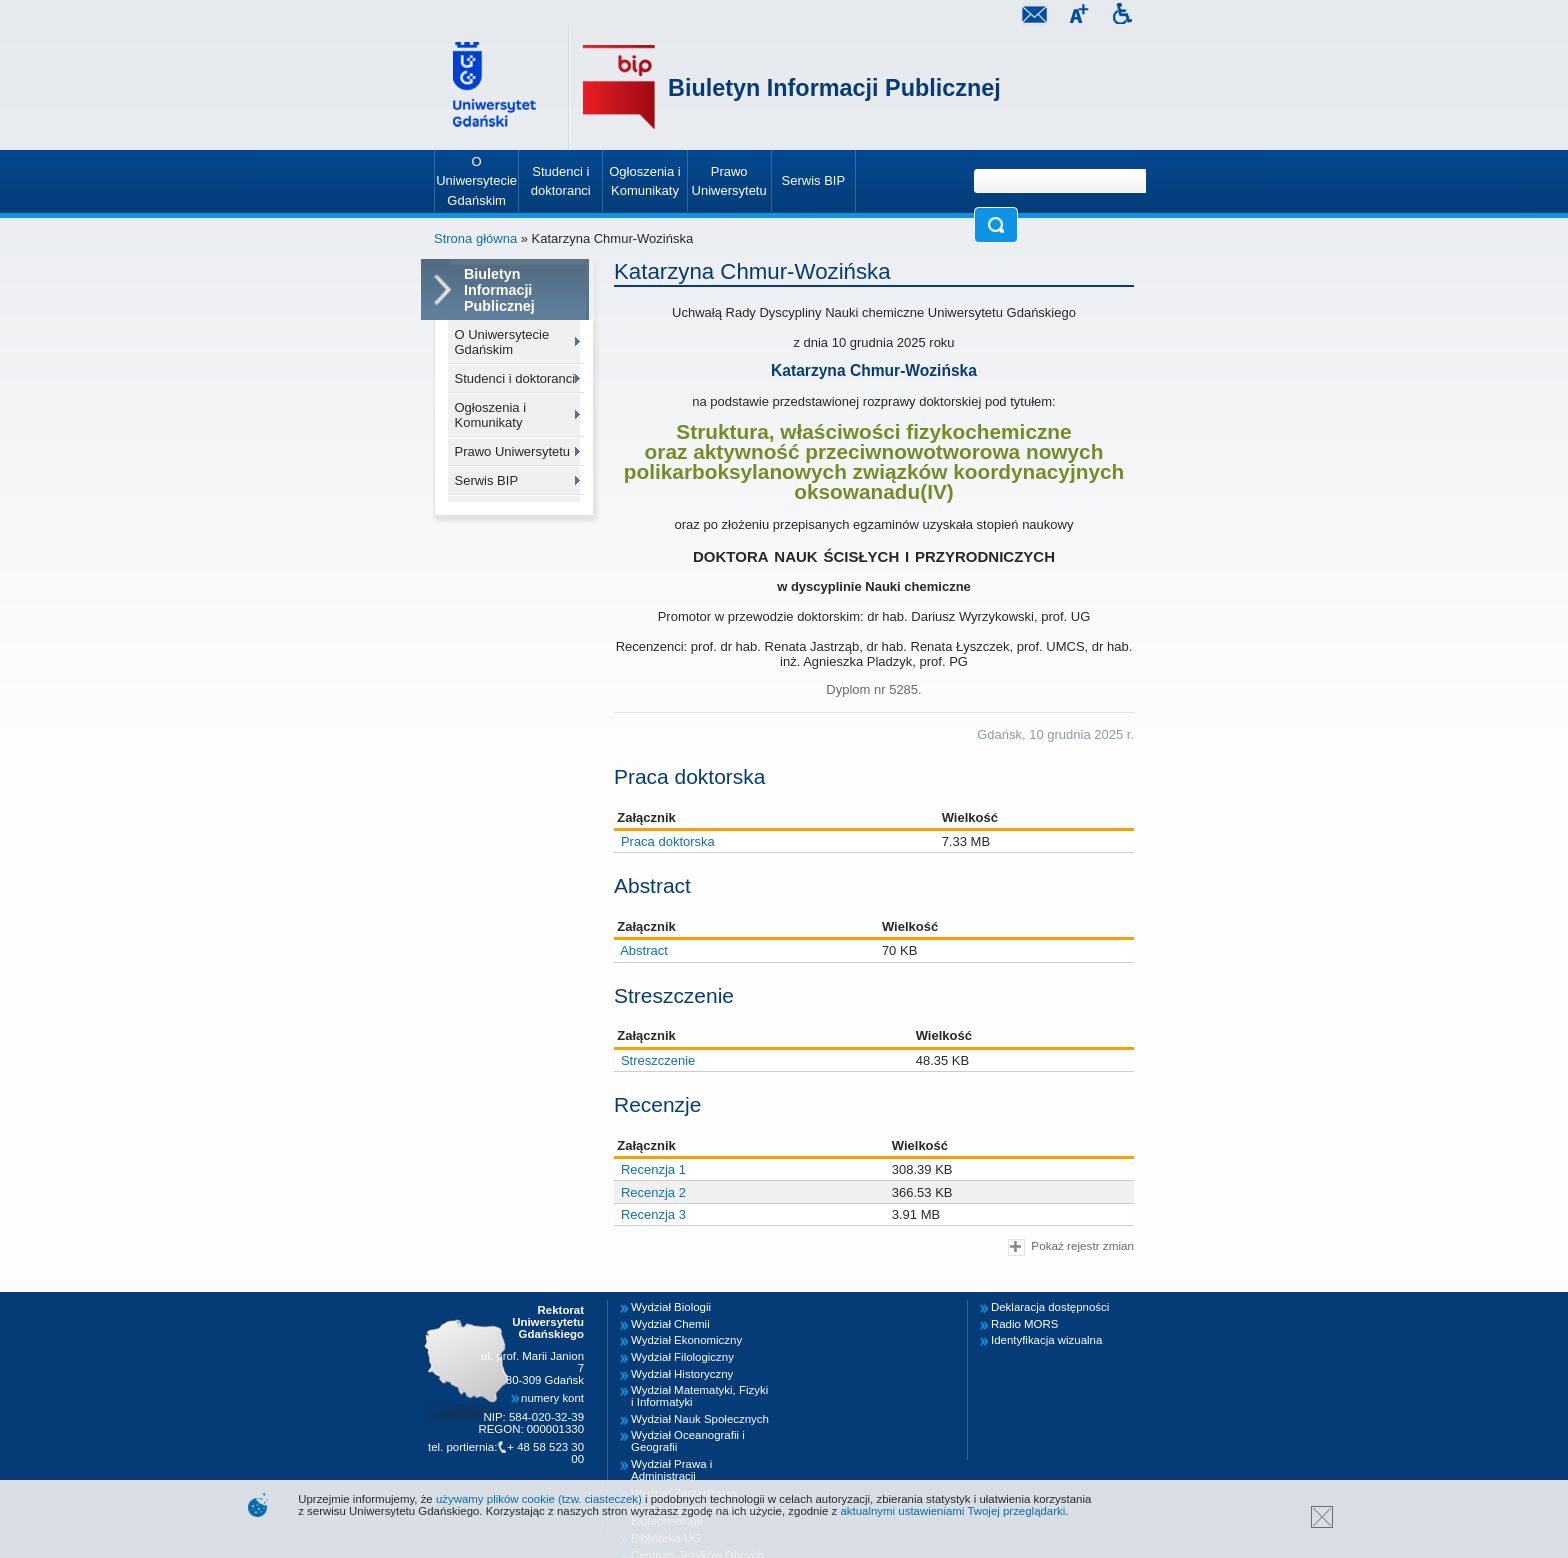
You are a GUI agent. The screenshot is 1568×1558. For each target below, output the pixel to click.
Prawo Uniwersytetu (513, 451)
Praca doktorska (668, 841)
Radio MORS (1024, 1324)
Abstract (644, 950)
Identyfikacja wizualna (1046, 1340)
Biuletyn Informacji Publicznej (834, 88)
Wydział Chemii (670, 1324)
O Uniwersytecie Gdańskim (502, 342)
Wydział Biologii (671, 1307)
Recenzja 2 (653, 1192)
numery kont (552, 1398)
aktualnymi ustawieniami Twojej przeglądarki (952, 1511)
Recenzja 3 (653, 1214)
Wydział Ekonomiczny (686, 1340)
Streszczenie (658, 1060)
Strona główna (475, 238)
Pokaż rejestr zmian (1071, 1247)
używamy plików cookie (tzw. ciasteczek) (539, 1499)
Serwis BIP (487, 480)
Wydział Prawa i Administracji (671, 1470)
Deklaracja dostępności (1050, 1307)
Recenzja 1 (653, 1169)
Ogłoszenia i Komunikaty (491, 415)
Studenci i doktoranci (515, 378)
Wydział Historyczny (682, 1374)
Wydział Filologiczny (682, 1357)
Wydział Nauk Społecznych (700, 1419)
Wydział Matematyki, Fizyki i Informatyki (699, 1396)
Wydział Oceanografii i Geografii (688, 1441)
